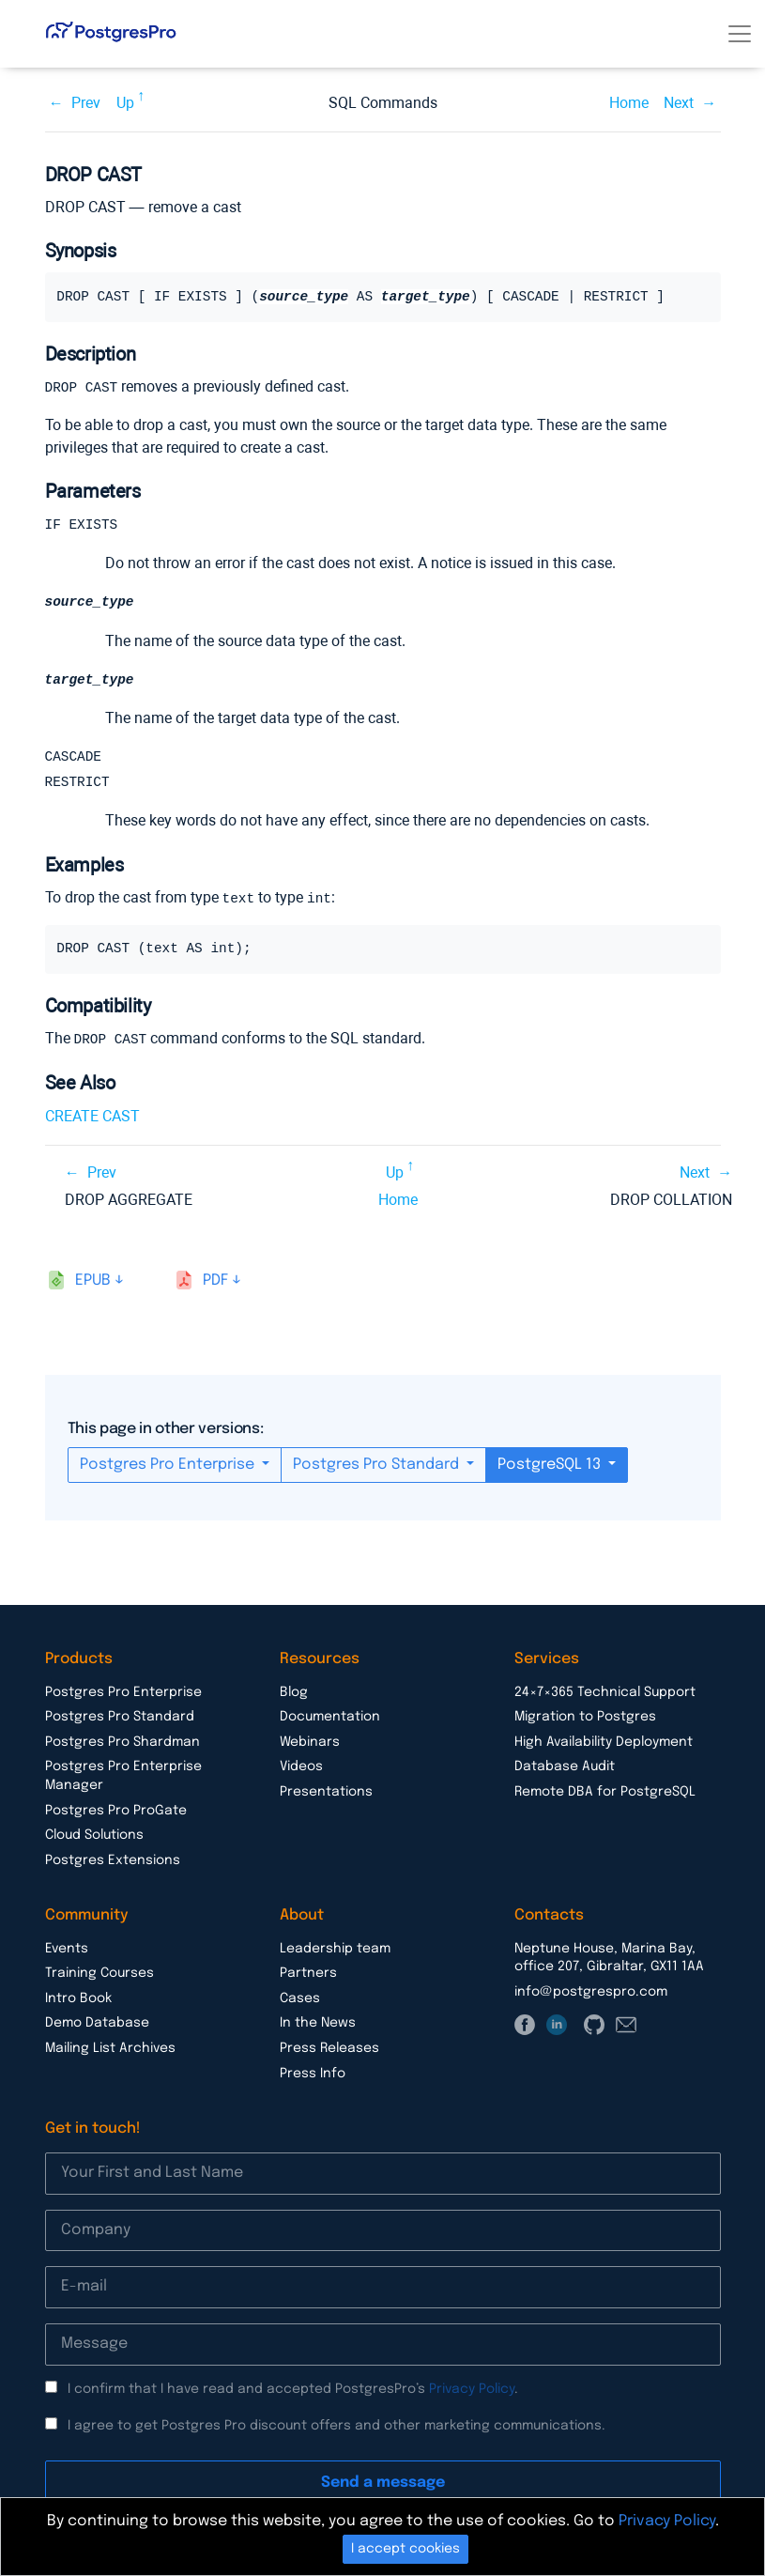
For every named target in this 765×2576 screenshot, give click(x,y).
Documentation (330, 1718)
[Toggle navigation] (739, 34)
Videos (301, 1768)
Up (125, 103)
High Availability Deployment (603, 1744)
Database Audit (564, 1768)
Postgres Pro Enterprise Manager (123, 1778)
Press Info (312, 2075)
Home (629, 103)
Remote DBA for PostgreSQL (605, 1793)
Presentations (326, 1793)
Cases (300, 2000)
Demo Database (97, 2024)
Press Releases (329, 2050)
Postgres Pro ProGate (116, 1812)
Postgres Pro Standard (378, 1466)
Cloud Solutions (94, 1836)
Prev (85, 103)
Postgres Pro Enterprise (169, 1466)
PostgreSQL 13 (550, 1466)
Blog (294, 1694)
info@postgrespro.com (590, 1993)
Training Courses (99, 1975)
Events (66, 1950)
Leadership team (335, 1950)
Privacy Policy (471, 2391)
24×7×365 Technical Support (605, 1694)
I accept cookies (405, 2548)
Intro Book (78, 2000)
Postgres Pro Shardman (122, 1744)
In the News (318, 2024)
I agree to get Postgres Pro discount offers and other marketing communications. (336, 2427)
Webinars (310, 1744)
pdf (215, 1282)
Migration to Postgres (585, 1718)
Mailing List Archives (110, 2050)
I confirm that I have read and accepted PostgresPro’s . (293, 2391)
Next (679, 103)
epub (93, 1282)
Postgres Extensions (112, 1862)
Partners (308, 1975)
